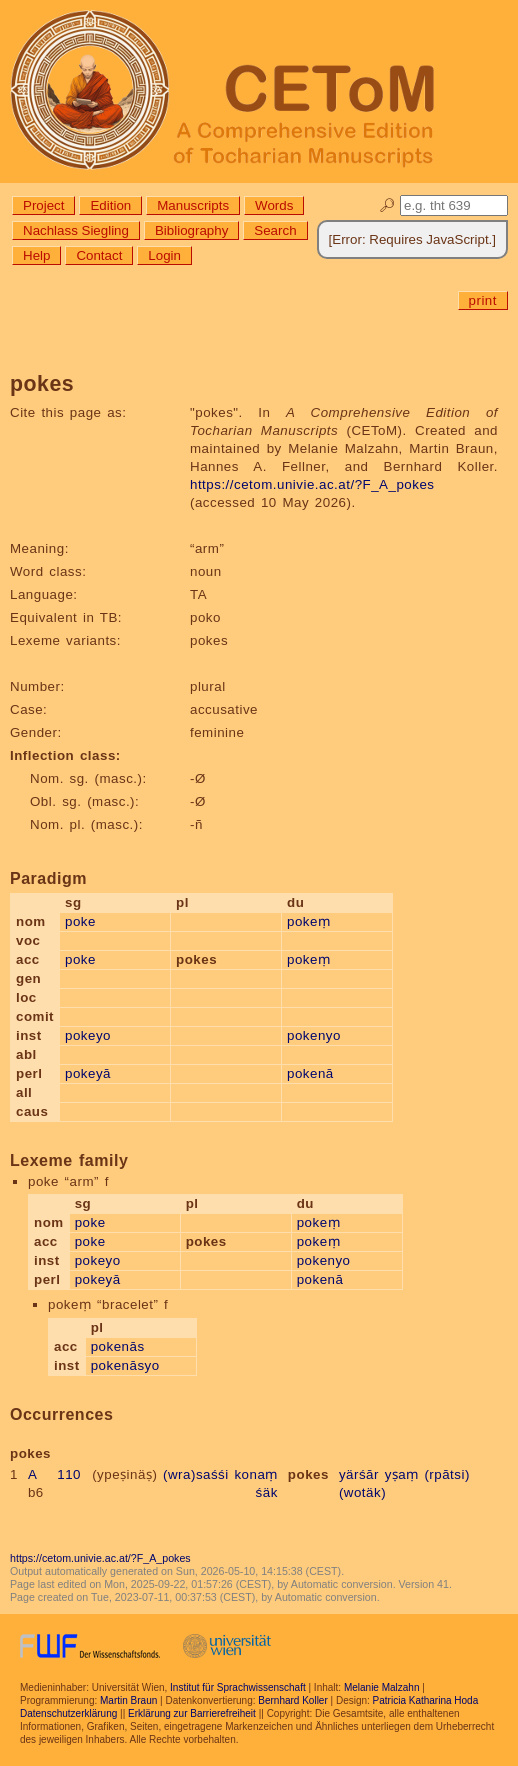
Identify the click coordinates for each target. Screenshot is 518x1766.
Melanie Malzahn (382, 1687)
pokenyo (314, 1035)
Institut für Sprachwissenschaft (238, 1687)
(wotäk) (362, 1492)
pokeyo (88, 1035)
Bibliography (191, 230)
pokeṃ (308, 921)
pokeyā (88, 1073)
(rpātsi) (446, 1474)
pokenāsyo (125, 1365)
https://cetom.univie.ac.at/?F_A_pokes (312, 484)
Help (36, 255)
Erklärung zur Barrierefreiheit (192, 1713)
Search (275, 230)
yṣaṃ (402, 1474)
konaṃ (255, 1474)
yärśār (359, 1474)
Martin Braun (128, 1700)
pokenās (118, 1346)
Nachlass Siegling (76, 230)
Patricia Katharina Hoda (426, 1700)
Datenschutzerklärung (68, 1713)
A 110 (54, 1474)
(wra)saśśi (196, 1474)
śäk (267, 1492)
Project (43, 205)
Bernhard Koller (292, 1700)
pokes (308, 1474)
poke (80, 921)
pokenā (310, 1073)
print (483, 300)
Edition (110, 205)
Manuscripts (193, 205)
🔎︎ (387, 205)
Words (274, 205)
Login (164, 255)
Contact (99, 255)
